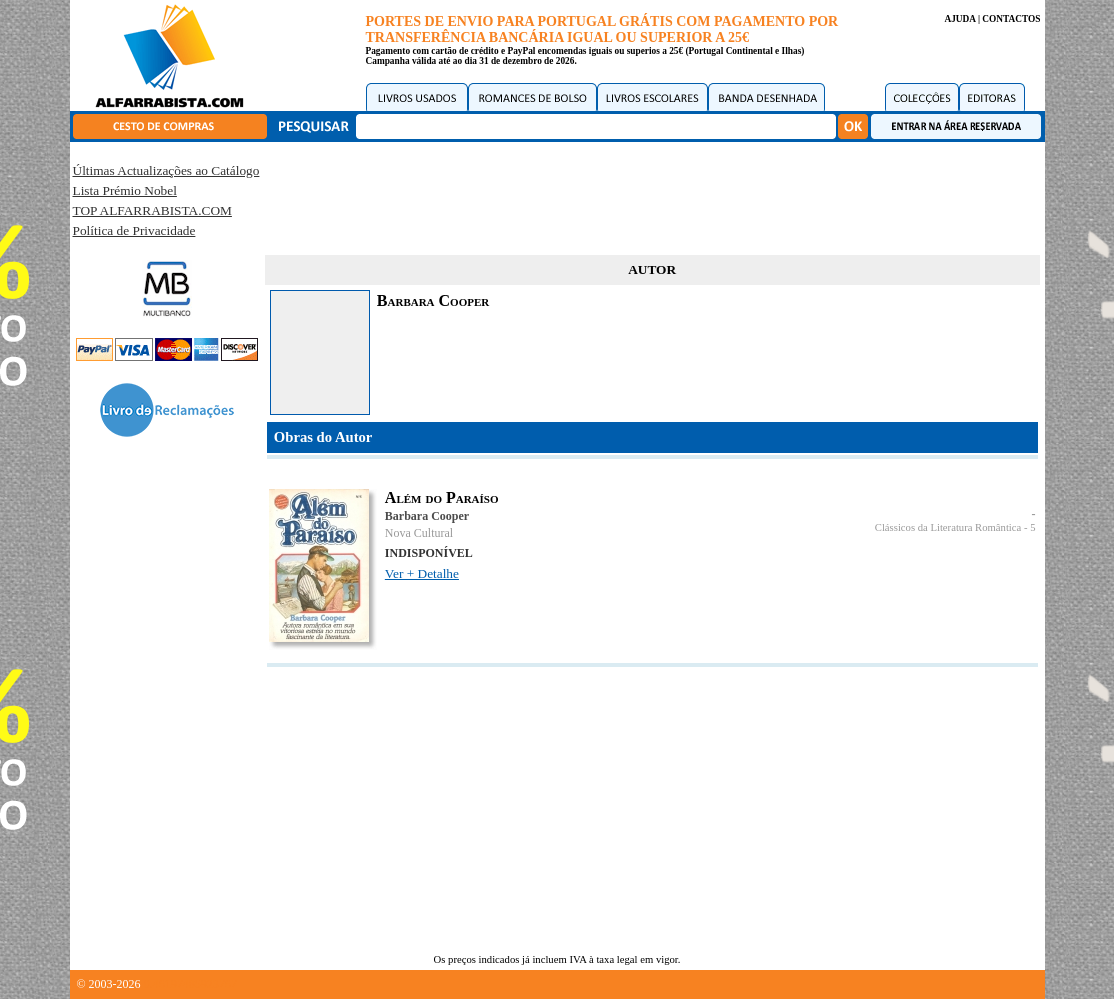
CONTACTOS (1011, 19)
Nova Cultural (419, 533)
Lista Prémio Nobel (125, 190)
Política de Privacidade (134, 230)
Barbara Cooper (427, 516)
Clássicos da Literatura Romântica (948, 527)
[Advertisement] (652, 195)
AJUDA (959, 19)
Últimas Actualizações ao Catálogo (166, 170)
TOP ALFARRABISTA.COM (152, 210)
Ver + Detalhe (422, 573)
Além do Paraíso (442, 497)
